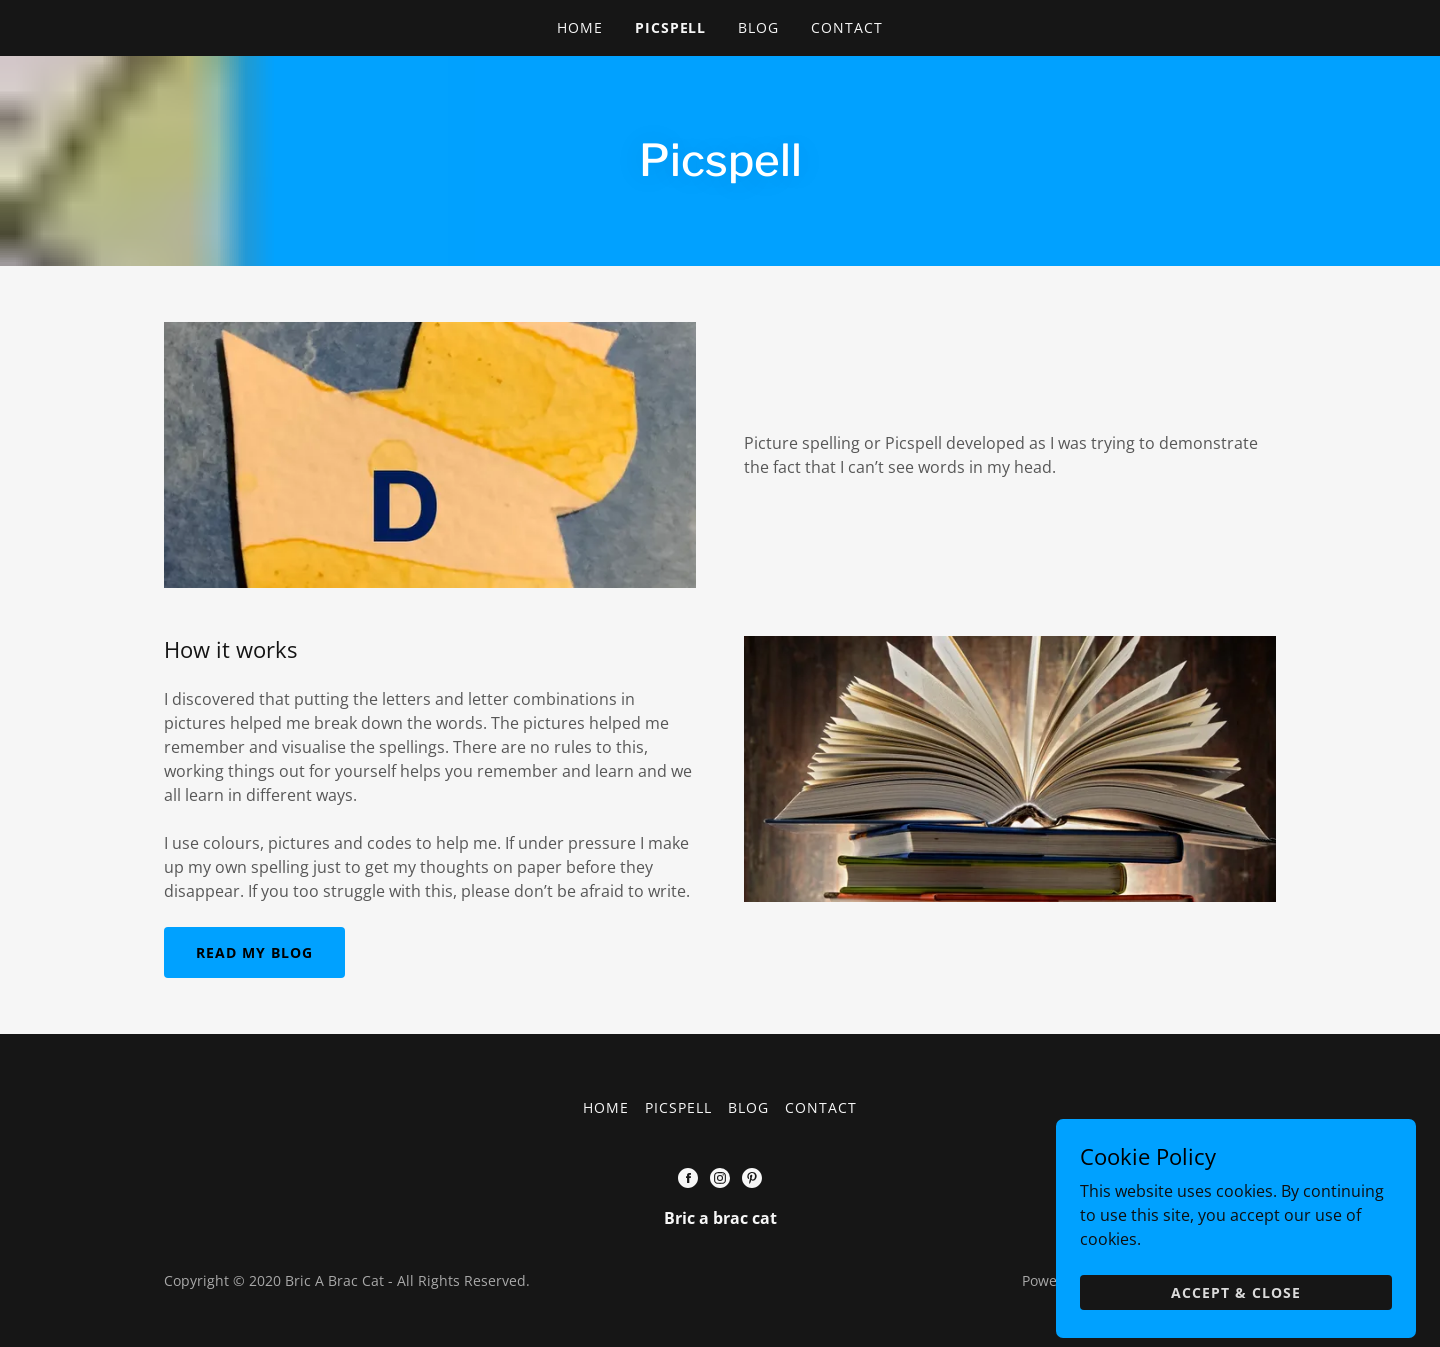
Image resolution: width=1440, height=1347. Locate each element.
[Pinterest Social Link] (752, 1177)
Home (580, 27)
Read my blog (254, 952)
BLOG (758, 27)
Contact (847, 27)
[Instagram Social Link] (720, 1177)
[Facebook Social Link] (688, 1177)
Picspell (671, 27)
